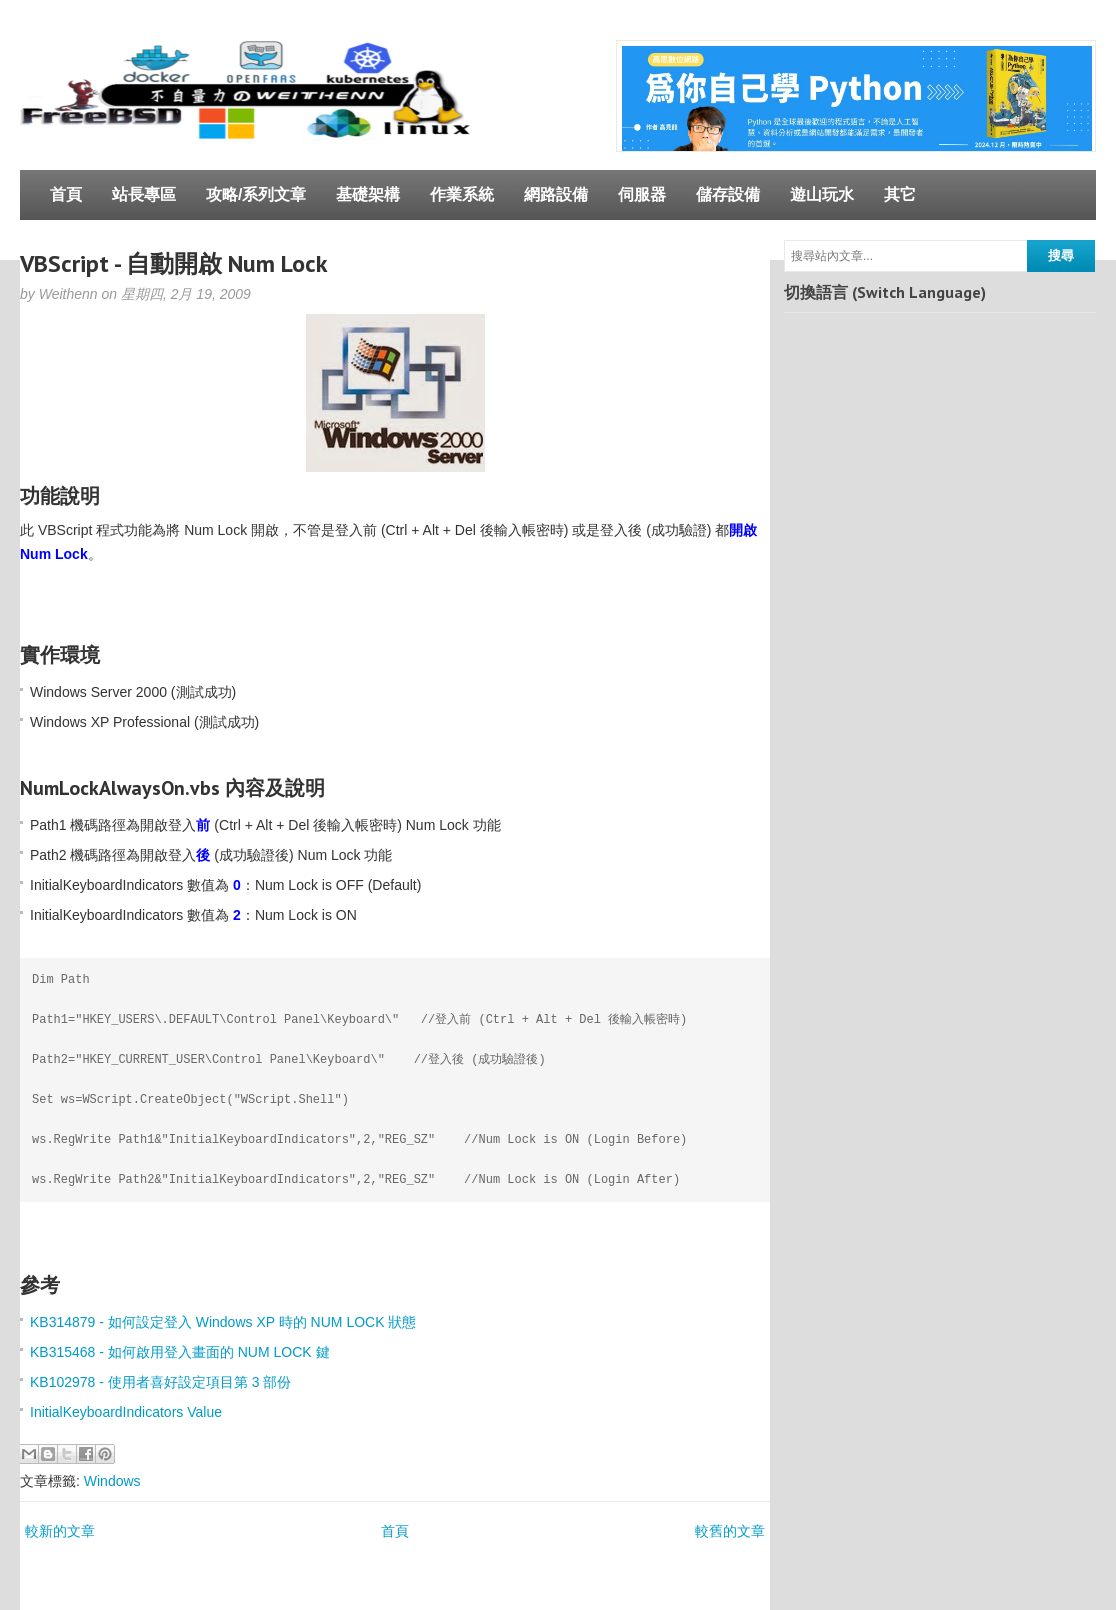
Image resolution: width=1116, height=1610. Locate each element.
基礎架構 (368, 194)
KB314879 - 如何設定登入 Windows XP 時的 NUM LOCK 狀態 (223, 1322)
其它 (900, 194)
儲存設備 (728, 194)
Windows (112, 1481)
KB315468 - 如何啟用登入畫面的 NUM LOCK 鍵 (180, 1352)
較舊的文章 (730, 1531)
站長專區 (144, 194)
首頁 (66, 194)
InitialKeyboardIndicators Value (126, 1412)
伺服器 (642, 194)
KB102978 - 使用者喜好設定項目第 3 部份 (160, 1382)
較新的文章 (60, 1531)
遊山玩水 (822, 194)
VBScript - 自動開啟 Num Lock (174, 263)
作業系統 (462, 194)
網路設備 (556, 194)
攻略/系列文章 (256, 194)
